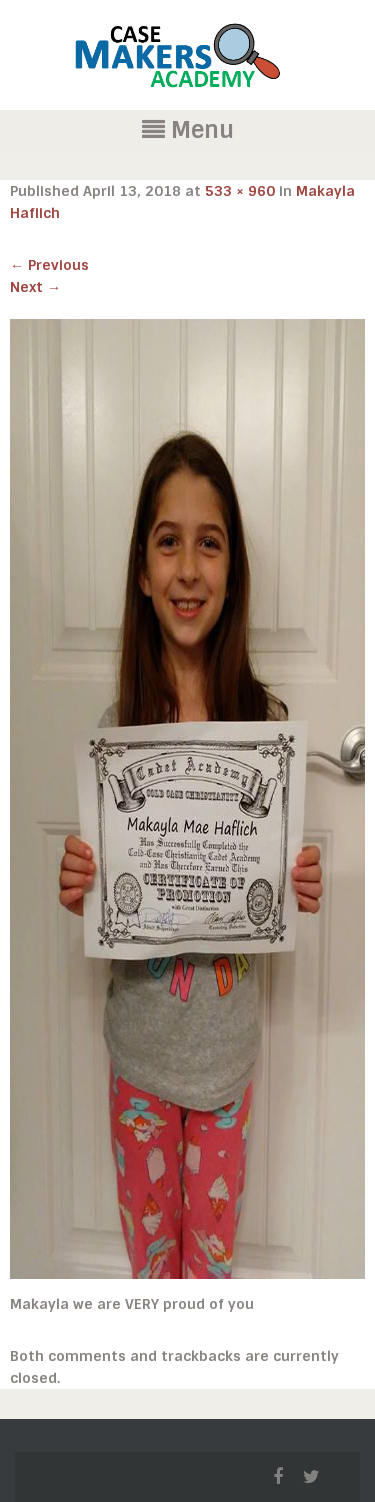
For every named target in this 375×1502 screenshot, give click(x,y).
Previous (49, 265)
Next (35, 287)
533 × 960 (240, 191)
